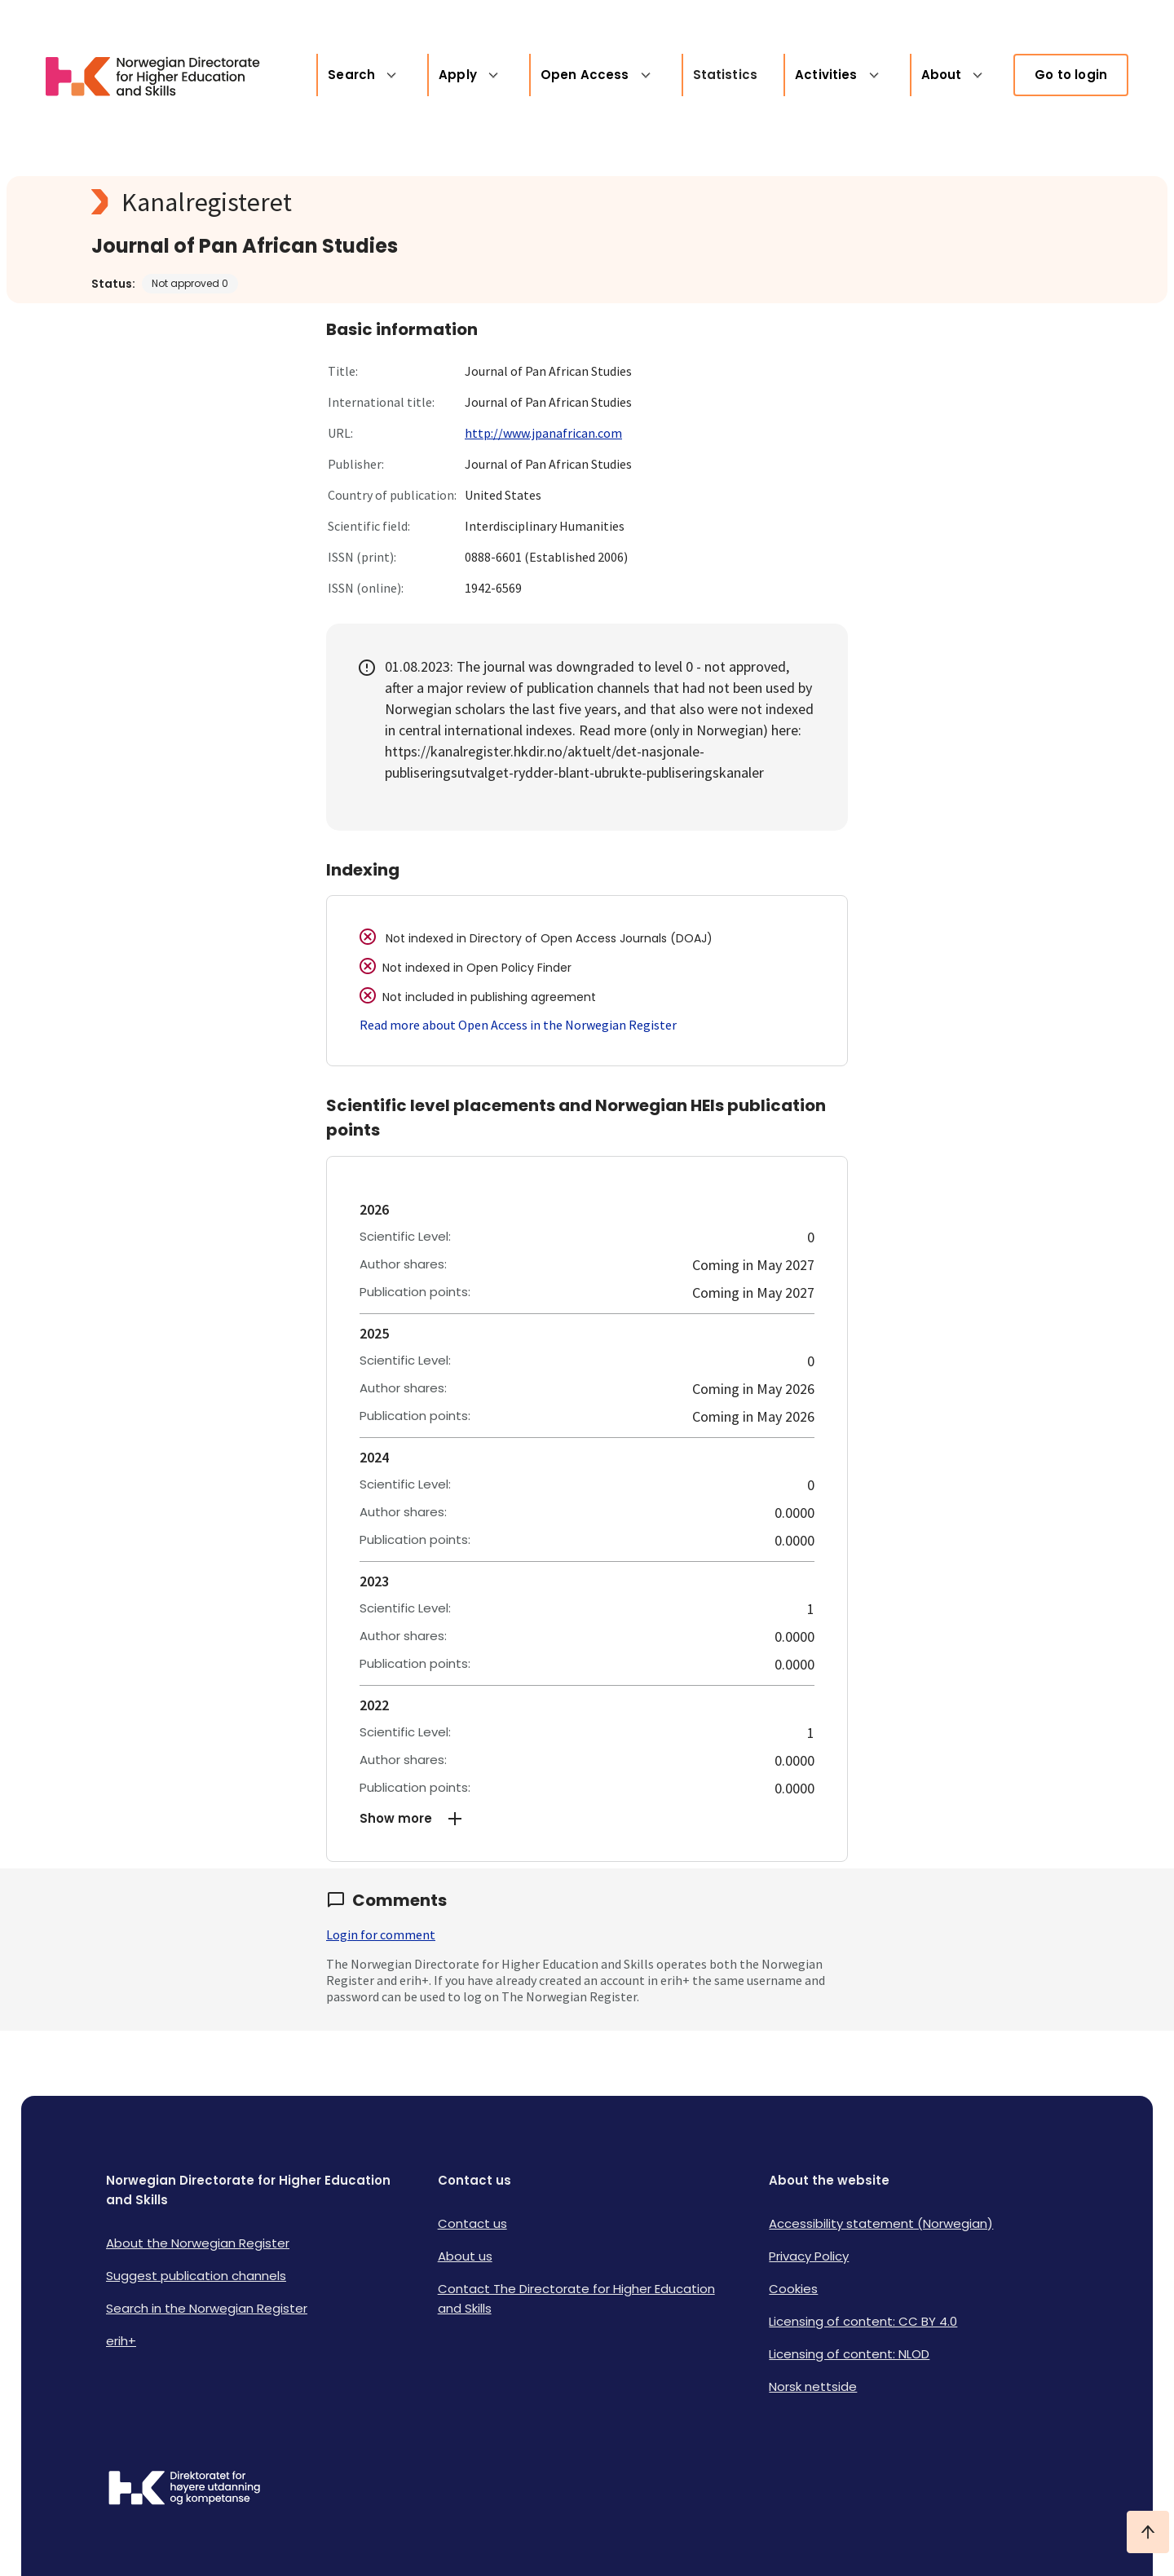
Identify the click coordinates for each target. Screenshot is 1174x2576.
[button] (587, 1818)
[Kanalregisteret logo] (417, 202)
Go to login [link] (1071, 74)
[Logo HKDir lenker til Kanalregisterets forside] (143, 75)
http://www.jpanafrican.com (543, 433)
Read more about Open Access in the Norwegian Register (518, 1025)
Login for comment (380, 1934)
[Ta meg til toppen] (1148, 2532)
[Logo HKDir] (184, 2489)
